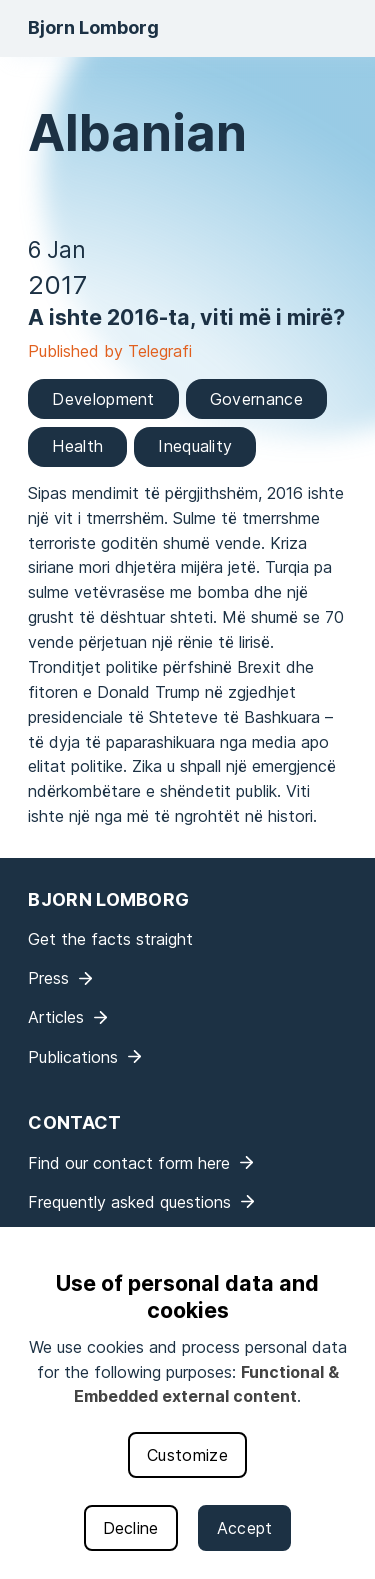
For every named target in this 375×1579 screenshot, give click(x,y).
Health (77, 446)
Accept (245, 1528)
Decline (131, 1528)
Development (103, 399)
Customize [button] (187, 1455)
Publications (73, 1057)
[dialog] (187, 1403)
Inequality (195, 446)
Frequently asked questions (129, 1202)
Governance (256, 399)
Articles (56, 1017)
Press (48, 978)
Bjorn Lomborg (93, 27)
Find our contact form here (129, 1163)
